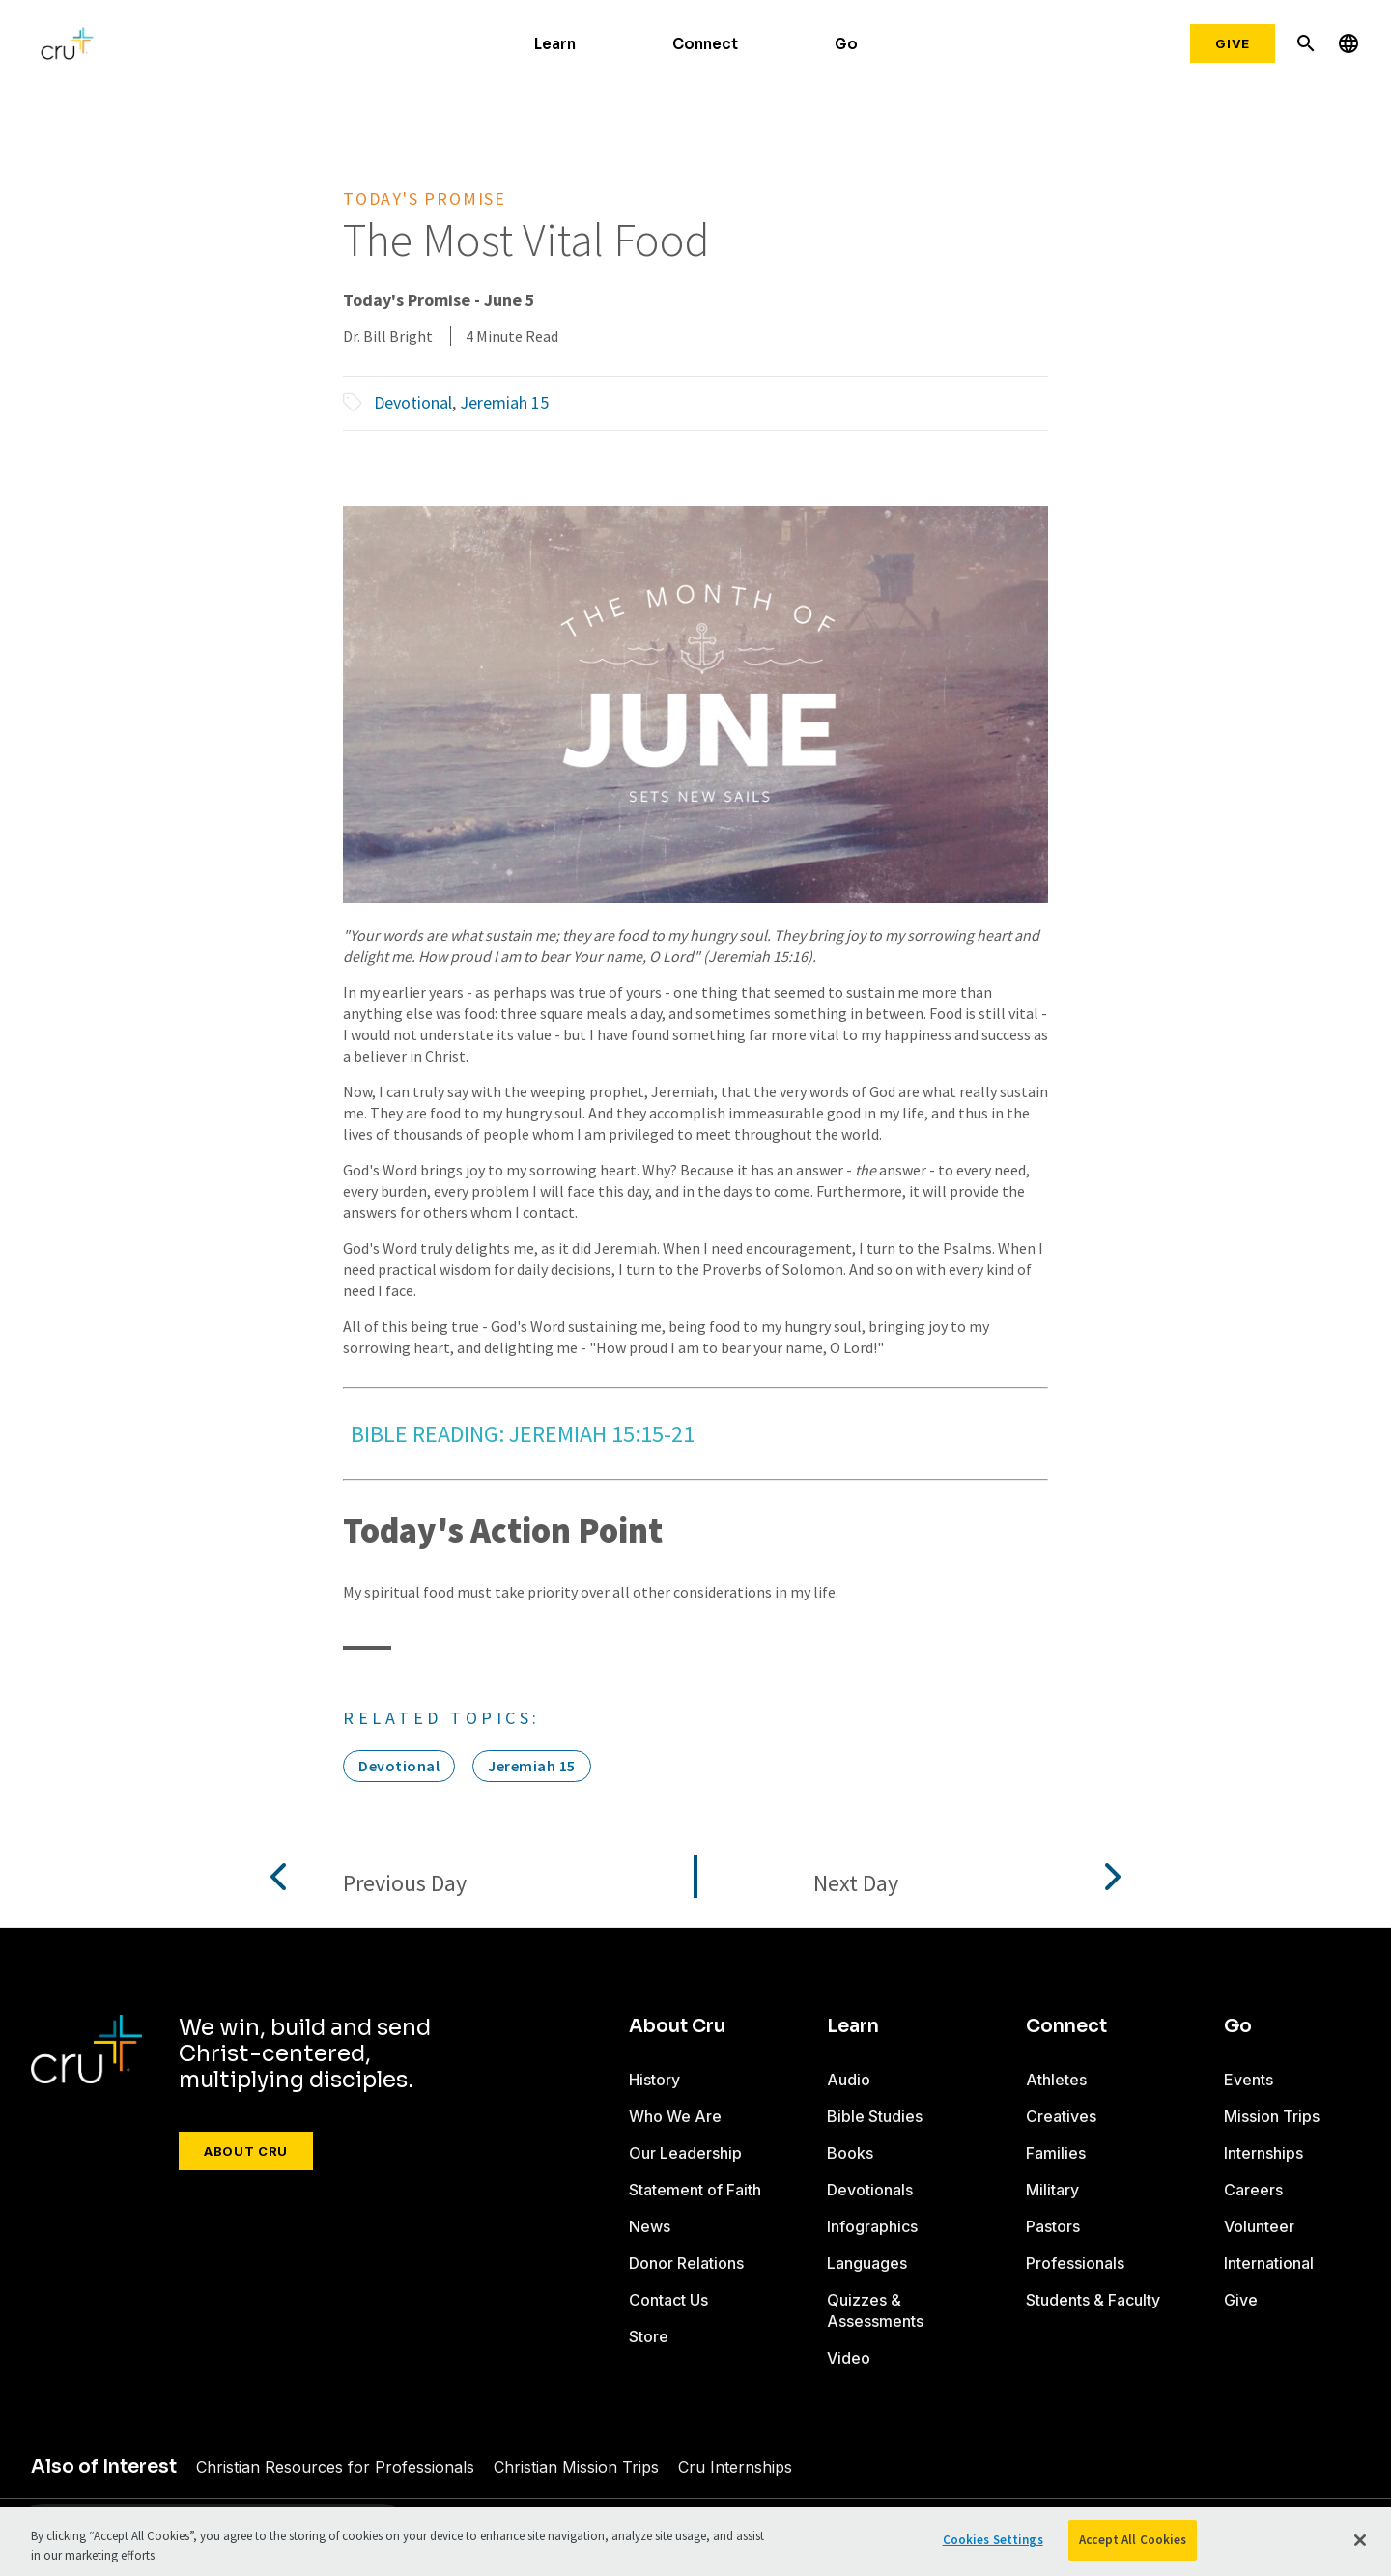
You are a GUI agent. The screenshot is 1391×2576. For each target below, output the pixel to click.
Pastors (1053, 2226)
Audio (848, 2079)
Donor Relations (687, 2263)
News (649, 2226)
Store (648, 2336)
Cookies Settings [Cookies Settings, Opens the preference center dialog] (993, 2540)
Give (1232, 43)
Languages (867, 2263)
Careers (1253, 2189)
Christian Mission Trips (555, 2467)
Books (850, 2153)
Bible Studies (875, 2116)
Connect (705, 44)
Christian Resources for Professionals (327, 2467)
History (654, 2079)
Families (1056, 2153)
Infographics (872, 2226)
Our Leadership (685, 2153)
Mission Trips (1272, 2116)
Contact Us (668, 2299)
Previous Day (405, 1884)
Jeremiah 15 (504, 402)
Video (848, 2357)
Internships (1263, 2153)
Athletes (1056, 2079)
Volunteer (1259, 2226)
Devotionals (870, 2189)
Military (1052, 2189)
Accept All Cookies (1132, 2540)
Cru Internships (704, 2467)
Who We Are (675, 2116)
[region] (695, 2541)
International (1269, 2263)
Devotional (413, 402)
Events (1248, 2079)
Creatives (1061, 2116)
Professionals (1075, 2263)
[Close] (1360, 2540)
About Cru (246, 2151)
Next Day (855, 1884)
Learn (555, 44)
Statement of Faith (695, 2189)
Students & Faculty (1093, 2299)
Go (846, 44)
